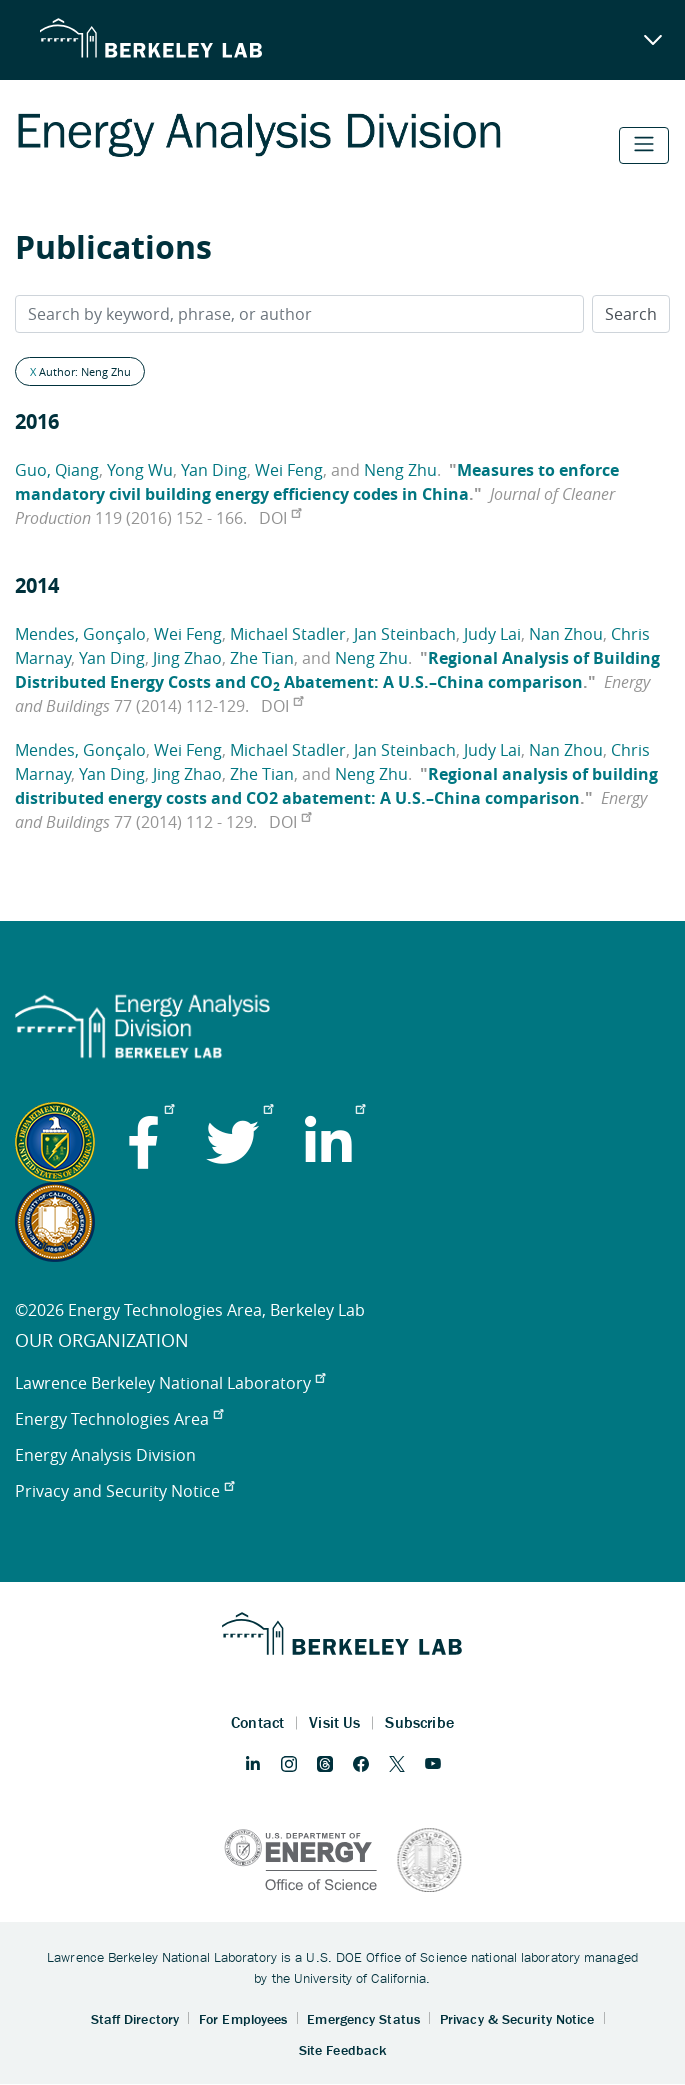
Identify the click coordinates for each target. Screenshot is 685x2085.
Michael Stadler (288, 634)
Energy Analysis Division (105, 1455)
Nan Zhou (566, 634)
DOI (280, 518)
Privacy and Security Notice (124, 1491)
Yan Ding (214, 470)
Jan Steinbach (405, 634)
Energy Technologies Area (119, 1419)
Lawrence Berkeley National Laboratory (170, 1383)
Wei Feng (289, 470)
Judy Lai (492, 634)
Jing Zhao (187, 658)
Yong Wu (140, 470)
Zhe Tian (262, 658)
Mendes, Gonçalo (80, 634)
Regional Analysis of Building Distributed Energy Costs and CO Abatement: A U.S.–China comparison (337, 670)
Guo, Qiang (57, 470)
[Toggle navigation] (644, 145)
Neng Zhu (400, 470)
